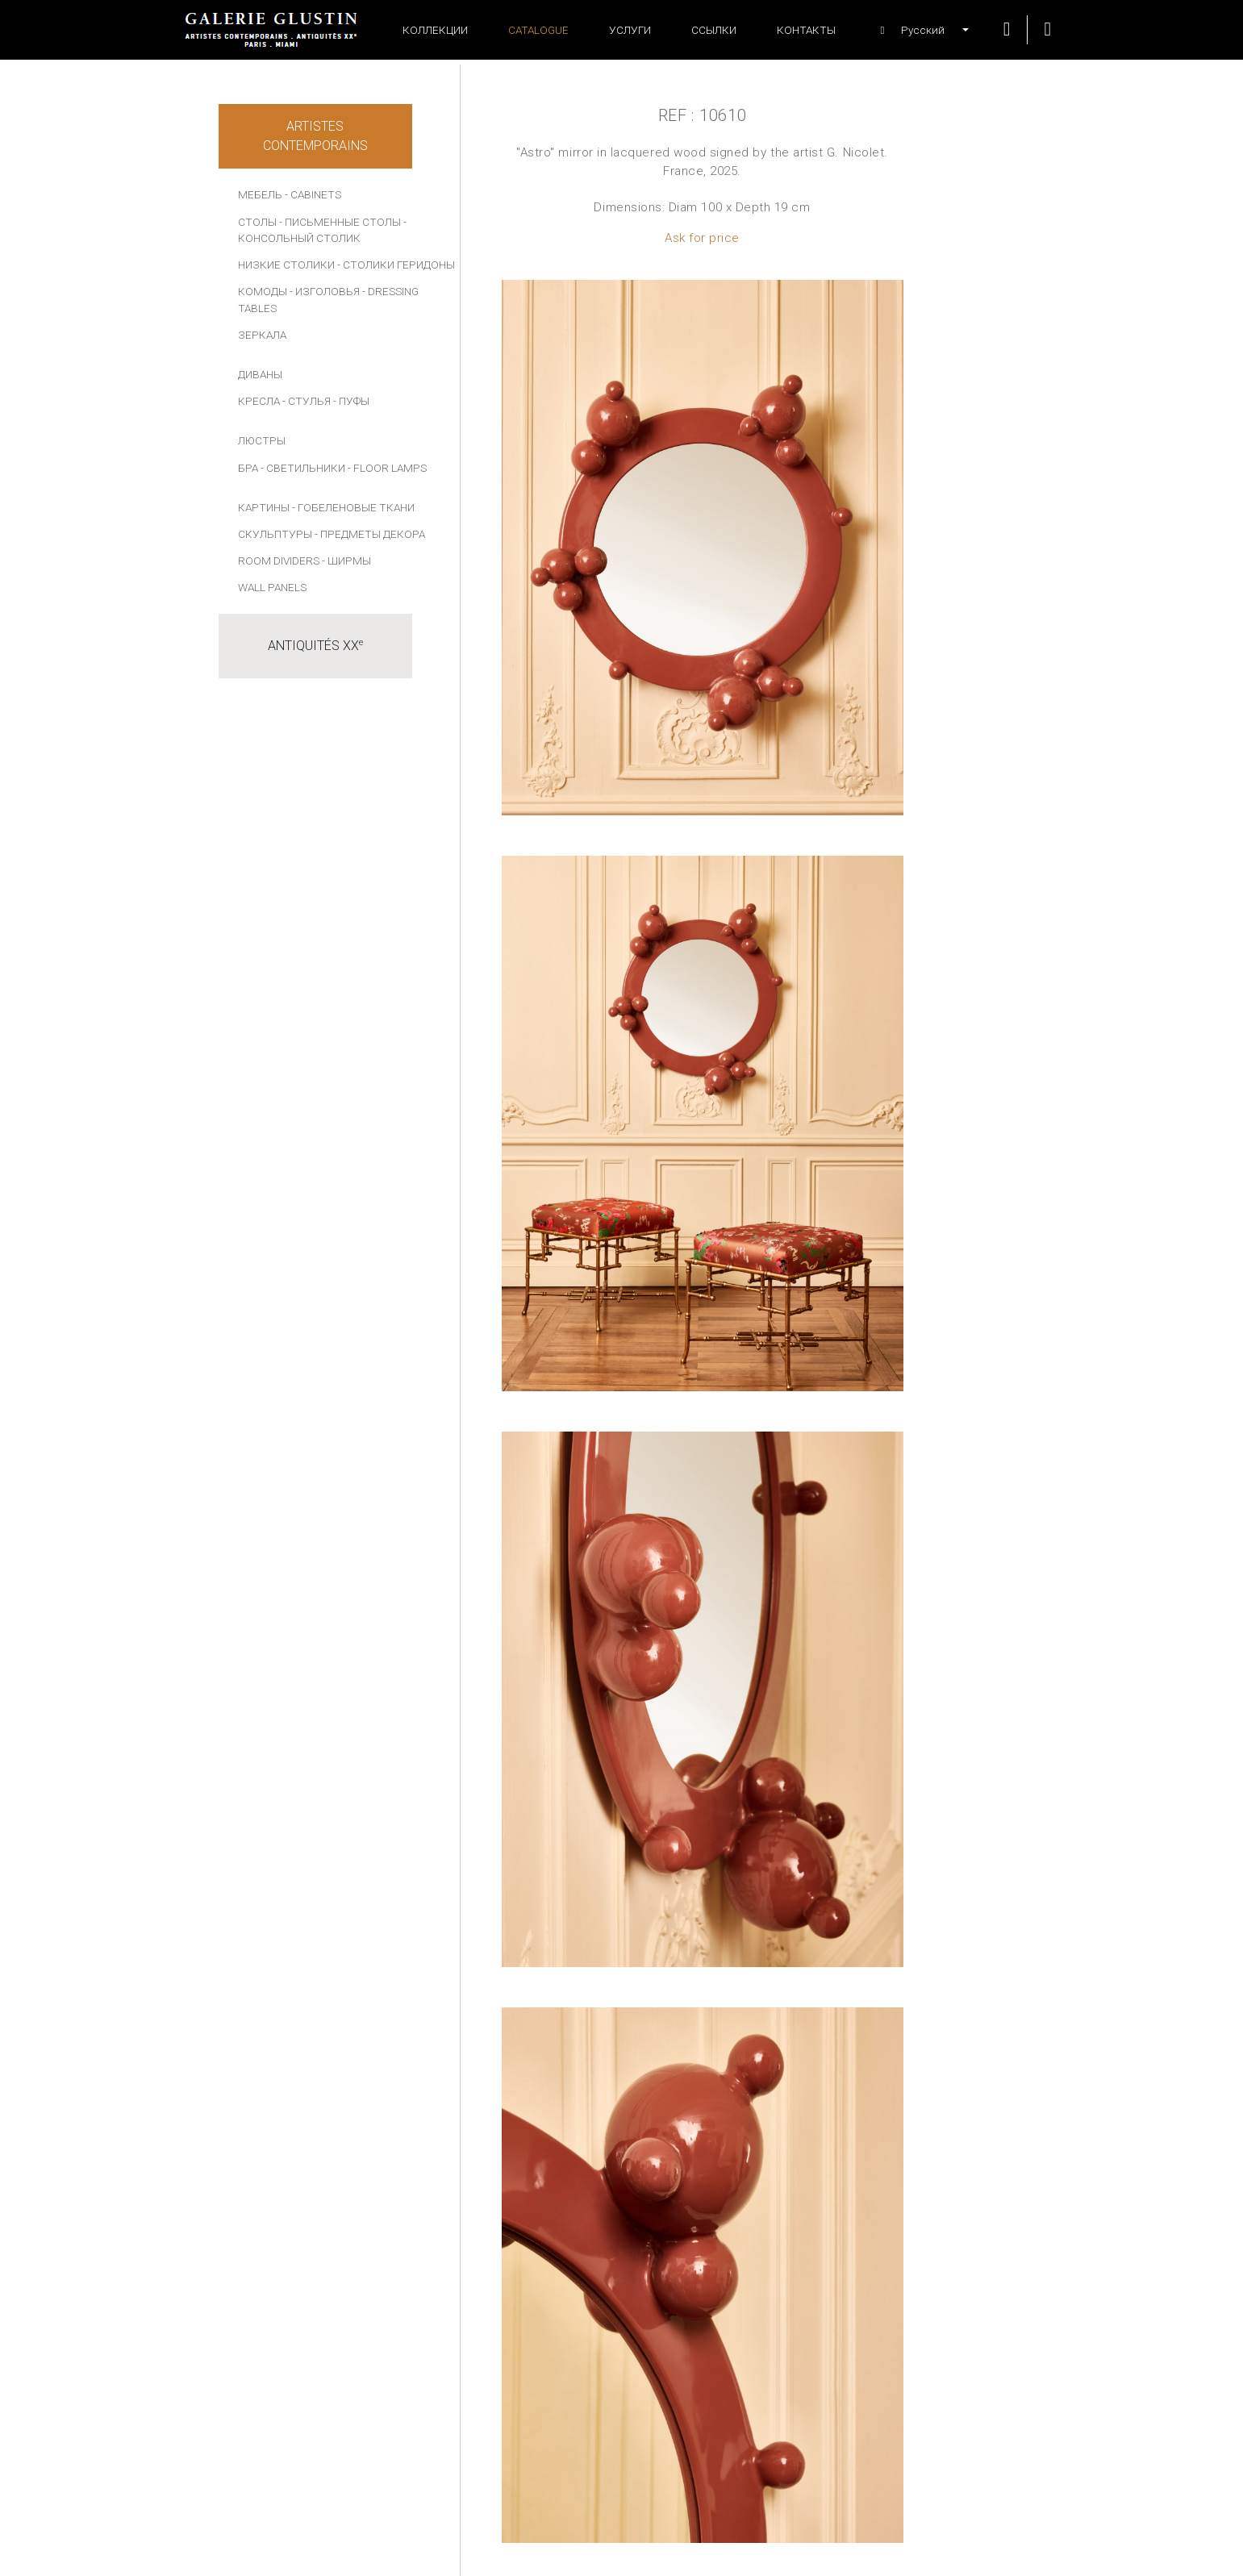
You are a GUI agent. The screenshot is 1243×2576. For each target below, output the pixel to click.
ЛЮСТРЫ (262, 440)
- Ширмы (346, 560)
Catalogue (538, 29)
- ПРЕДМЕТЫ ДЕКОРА (370, 533)
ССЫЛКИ (713, 29)
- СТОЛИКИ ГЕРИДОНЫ (396, 264)
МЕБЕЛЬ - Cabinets (289, 194)
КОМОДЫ (262, 291)
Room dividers (278, 560)
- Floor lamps (387, 467)
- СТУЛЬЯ (306, 400)
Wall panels (272, 587)
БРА (248, 467)
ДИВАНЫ (260, 374)
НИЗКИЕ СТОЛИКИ (286, 264)
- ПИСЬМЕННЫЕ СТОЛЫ (340, 221)
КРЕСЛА (259, 400)
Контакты (806, 29)
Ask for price (702, 238)
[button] (916, 29)
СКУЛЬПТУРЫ (275, 533)
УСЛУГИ (630, 29)
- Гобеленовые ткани (353, 507)
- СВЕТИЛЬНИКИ (303, 467)
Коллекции (435, 29)
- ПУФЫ (351, 400)
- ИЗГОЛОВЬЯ (325, 291)
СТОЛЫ (257, 221)
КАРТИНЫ (264, 507)
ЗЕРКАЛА (262, 334)
